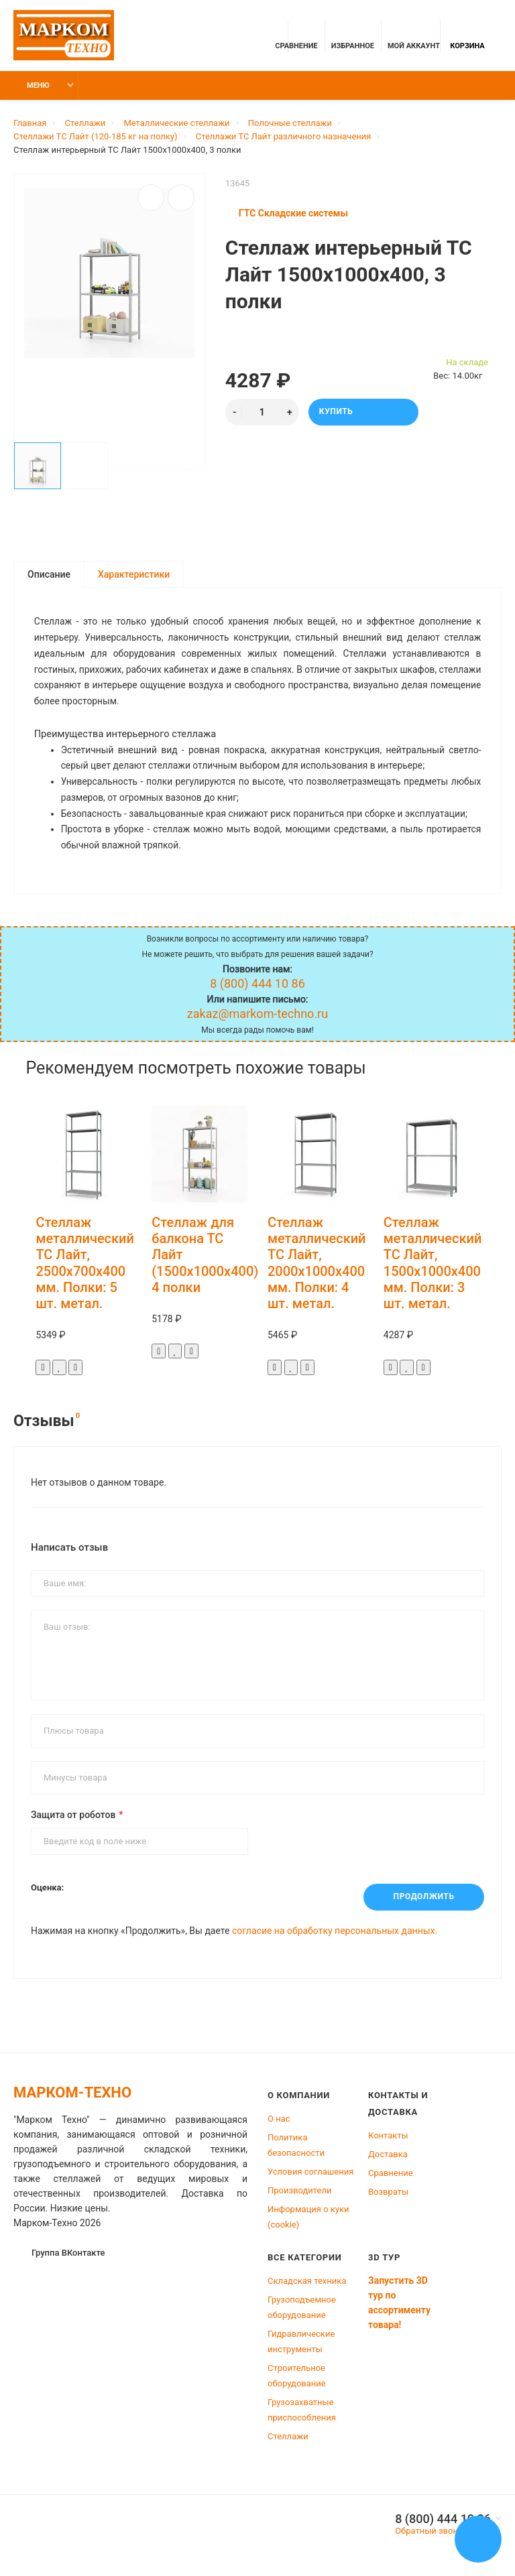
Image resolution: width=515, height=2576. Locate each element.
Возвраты (388, 2194)
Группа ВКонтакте (60, 2255)
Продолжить (423, 1900)
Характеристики (134, 574)
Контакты (388, 2138)
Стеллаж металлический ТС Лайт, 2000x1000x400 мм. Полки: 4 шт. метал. (317, 1266)
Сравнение (390, 2176)
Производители (300, 2193)
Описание (48, 574)
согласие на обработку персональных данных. (334, 1933)
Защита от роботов (73, 1818)
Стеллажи (288, 2439)
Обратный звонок (431, 2533)
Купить (363, 411)
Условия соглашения (310, 2174)
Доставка (388, 2157)
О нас (279, 2121)
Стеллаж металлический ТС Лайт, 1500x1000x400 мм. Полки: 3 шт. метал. (433, 1266)
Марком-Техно (72, 2095)
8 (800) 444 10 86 (443, 2521)
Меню (30, 85)
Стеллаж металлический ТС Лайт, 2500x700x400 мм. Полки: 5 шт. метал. (85, 1266)
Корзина (467, 37)
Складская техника (307, 2283)
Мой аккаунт (414, 37)
